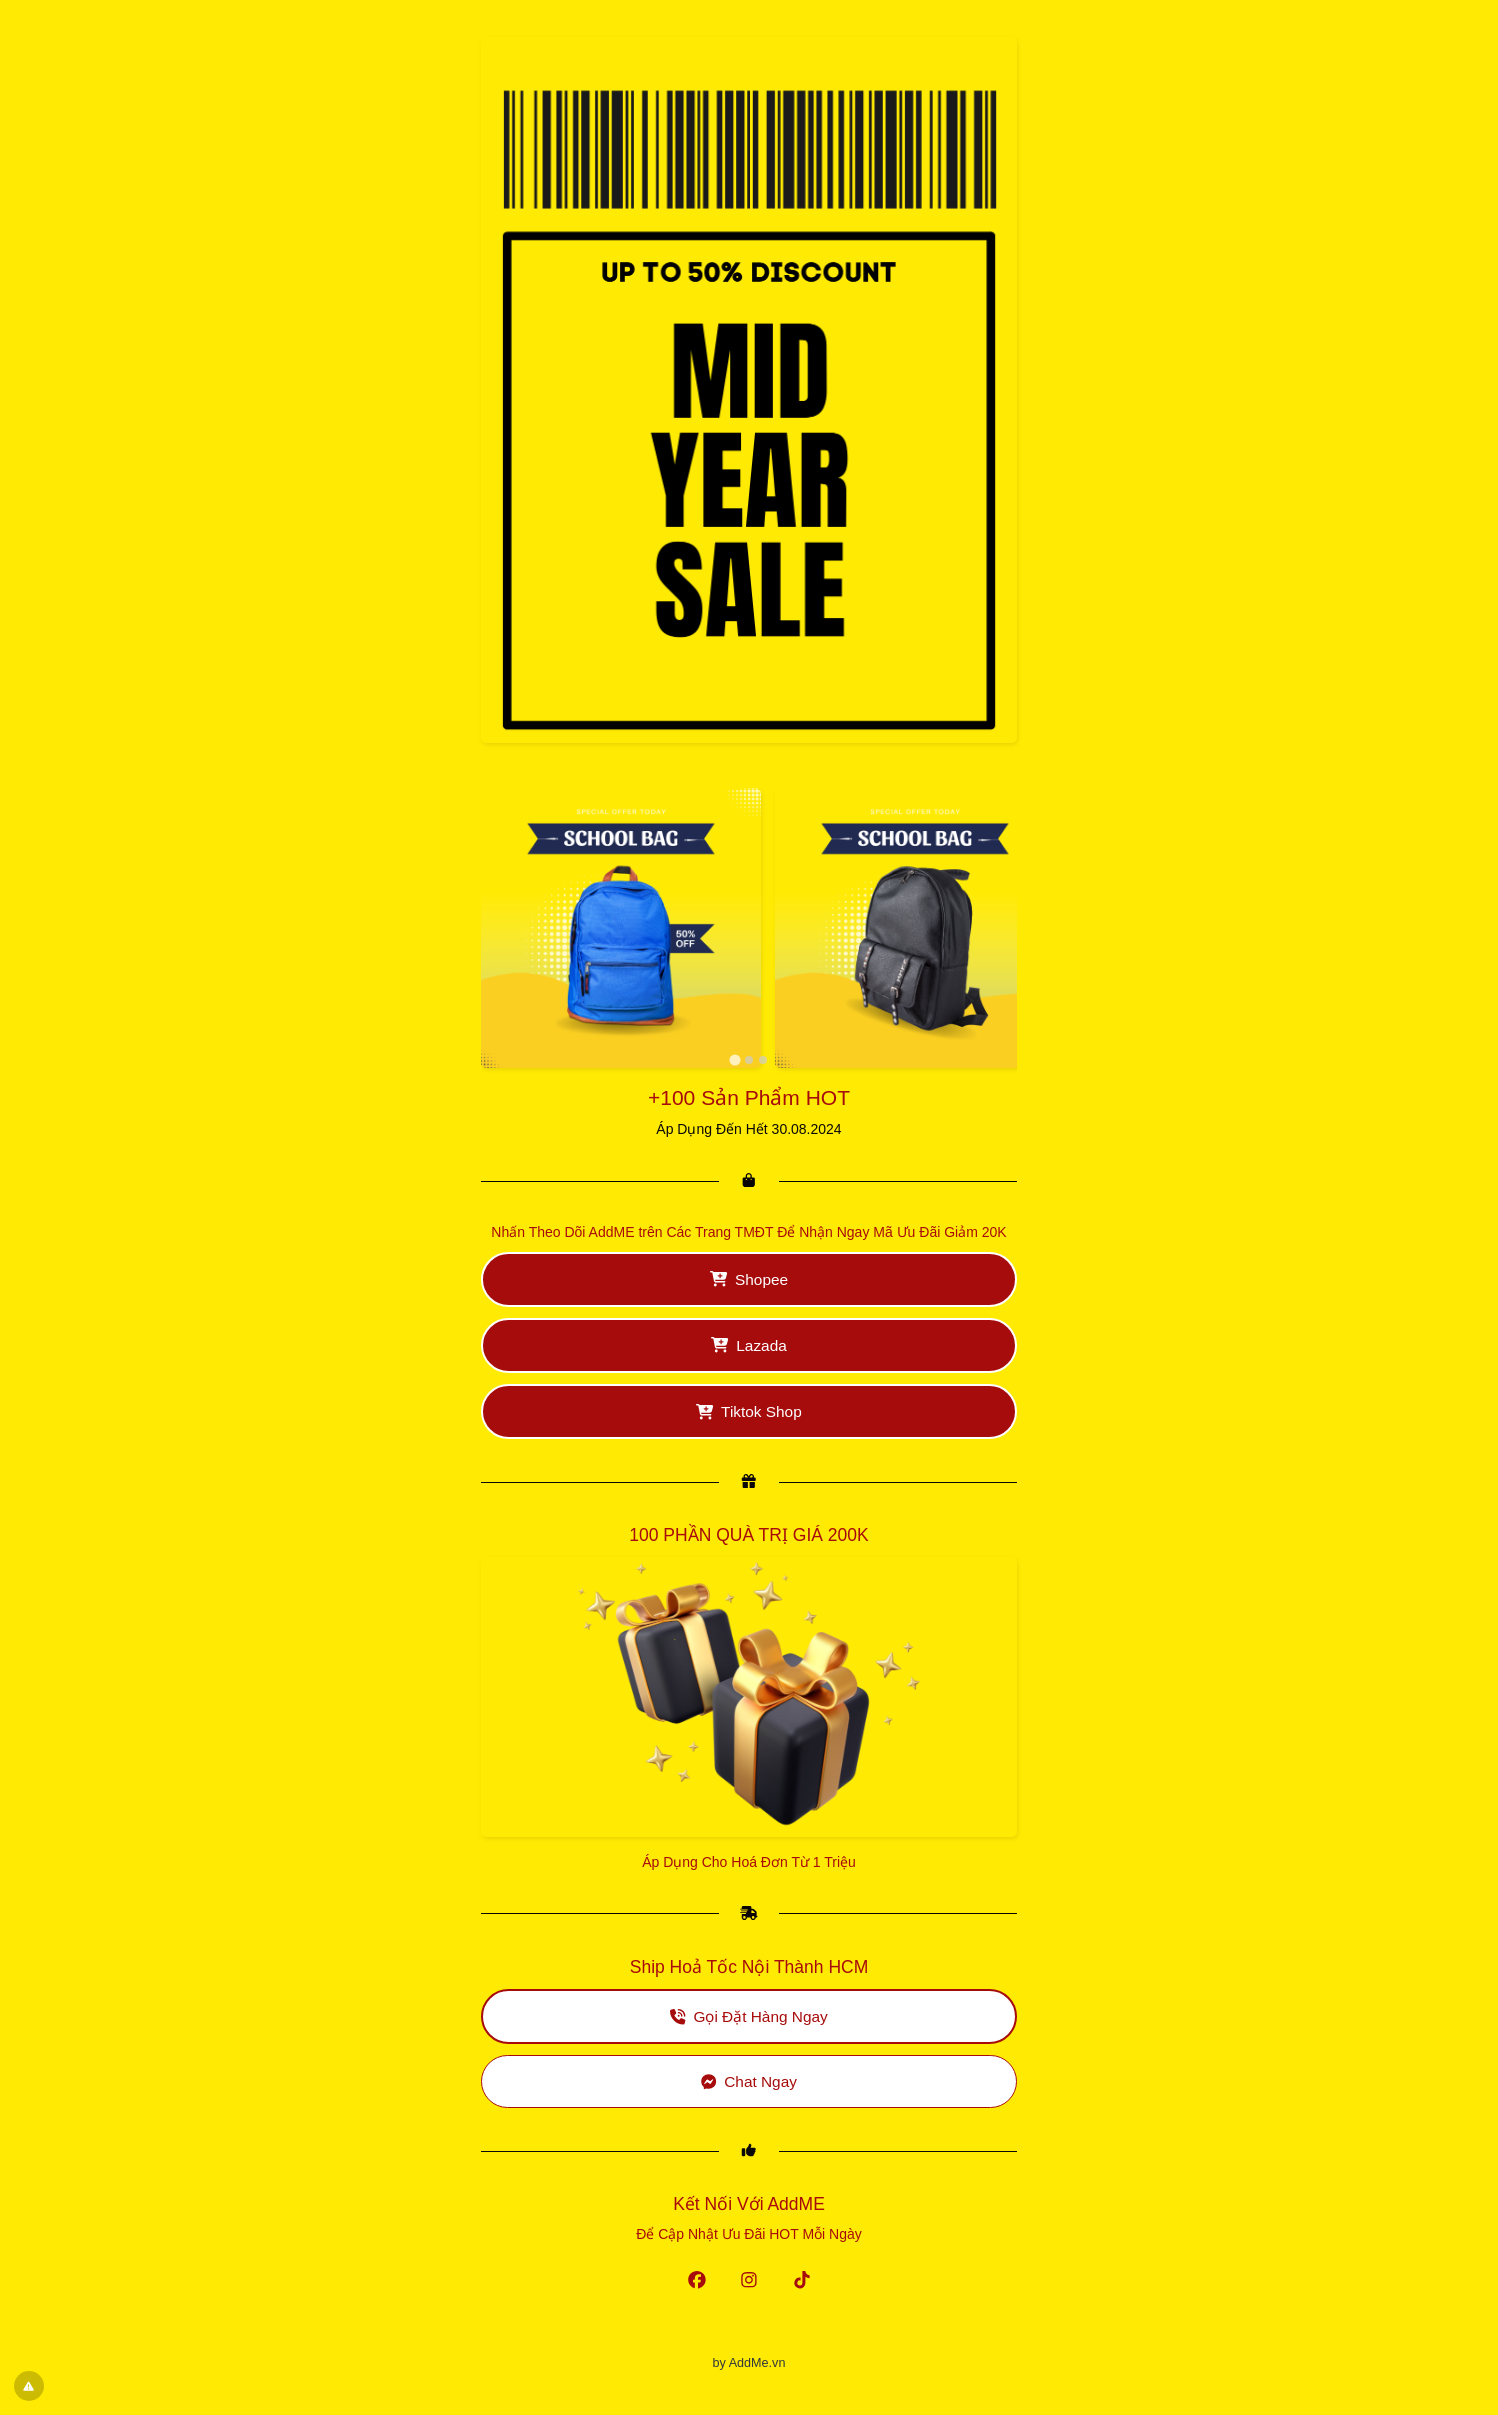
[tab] (734, 1059)
